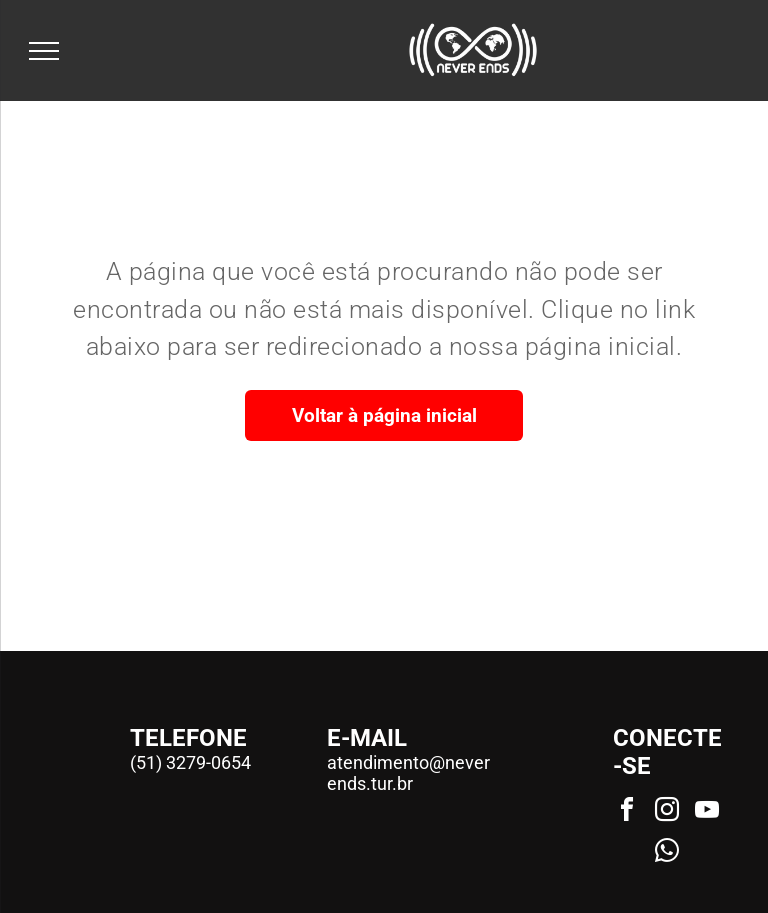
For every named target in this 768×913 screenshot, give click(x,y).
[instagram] (667, 812)
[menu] (44, 51)
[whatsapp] (667, 853)
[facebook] (627, 812)
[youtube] (707, 812)
